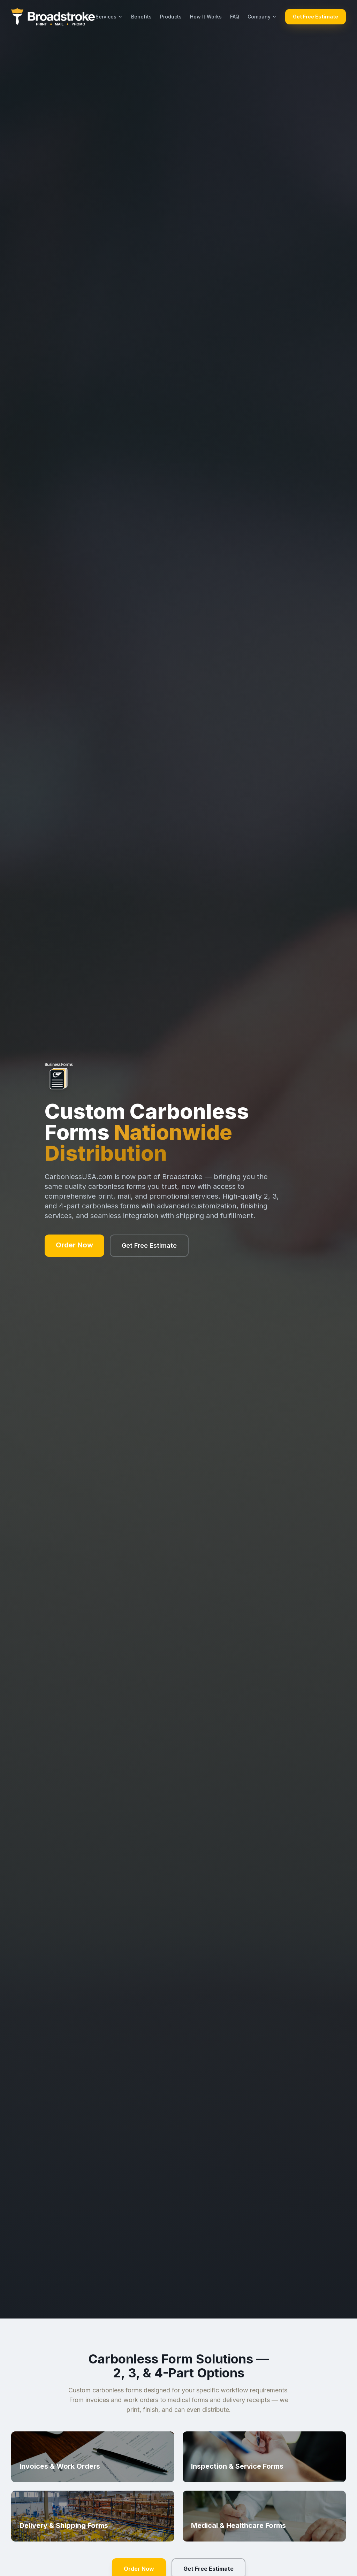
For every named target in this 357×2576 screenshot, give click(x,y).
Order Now (74, 1245)
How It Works (206, 17)
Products (171, 17)
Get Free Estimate (315, 17)
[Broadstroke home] (53, 17)
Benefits (141, 17)
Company (262, 17)
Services (109, 17)
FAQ (234, 17)
